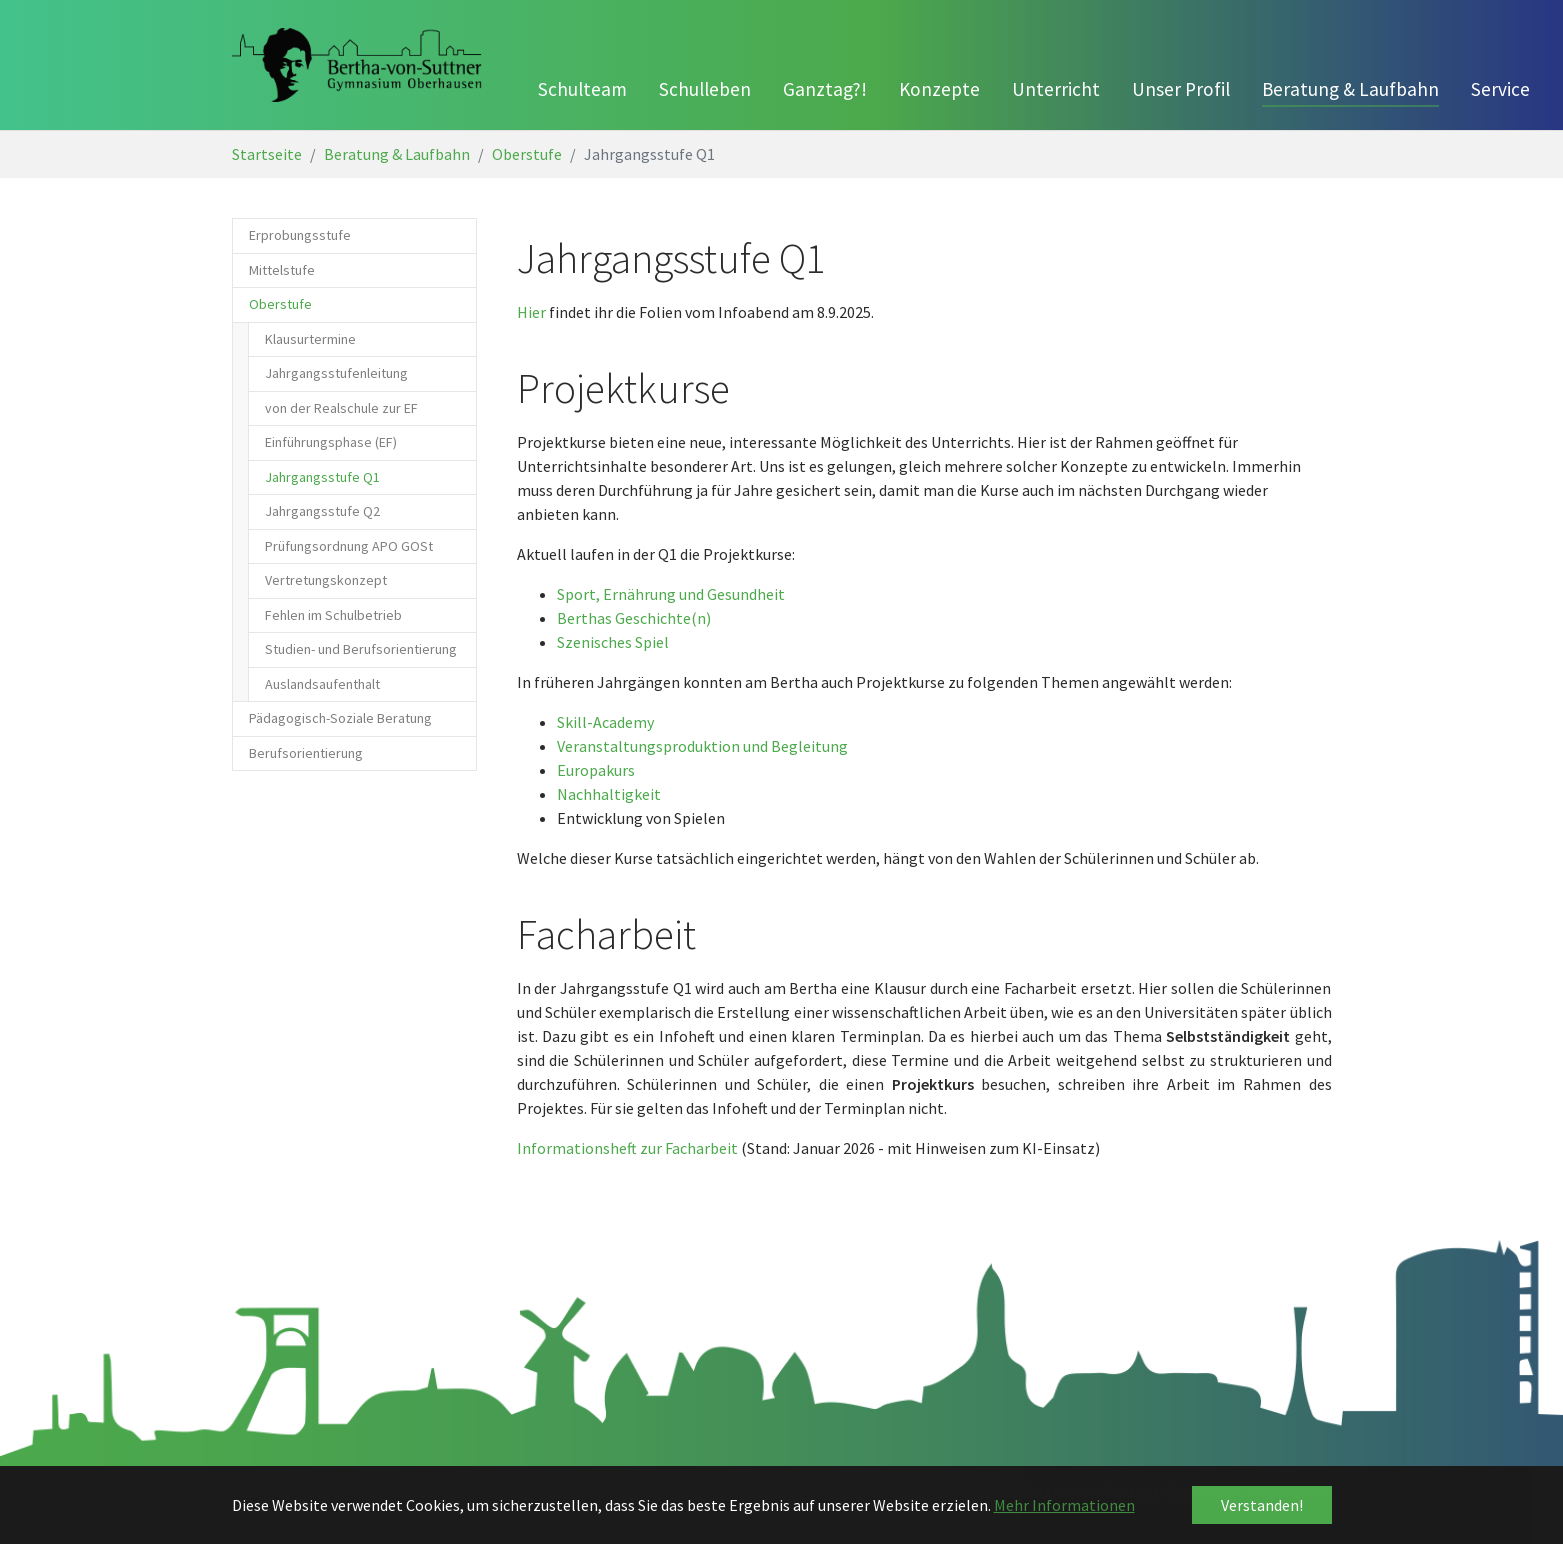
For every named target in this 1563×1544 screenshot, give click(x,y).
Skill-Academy (605, 722)
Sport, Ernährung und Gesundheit (671, 594)
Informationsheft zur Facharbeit (627, 1148)
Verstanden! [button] (1262, 1505)
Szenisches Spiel (613, 642)
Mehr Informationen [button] (1064, 1505)
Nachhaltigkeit (609, 794)
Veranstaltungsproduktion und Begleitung (702, 746)
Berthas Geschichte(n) (634, 618)
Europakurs (596, 770)
